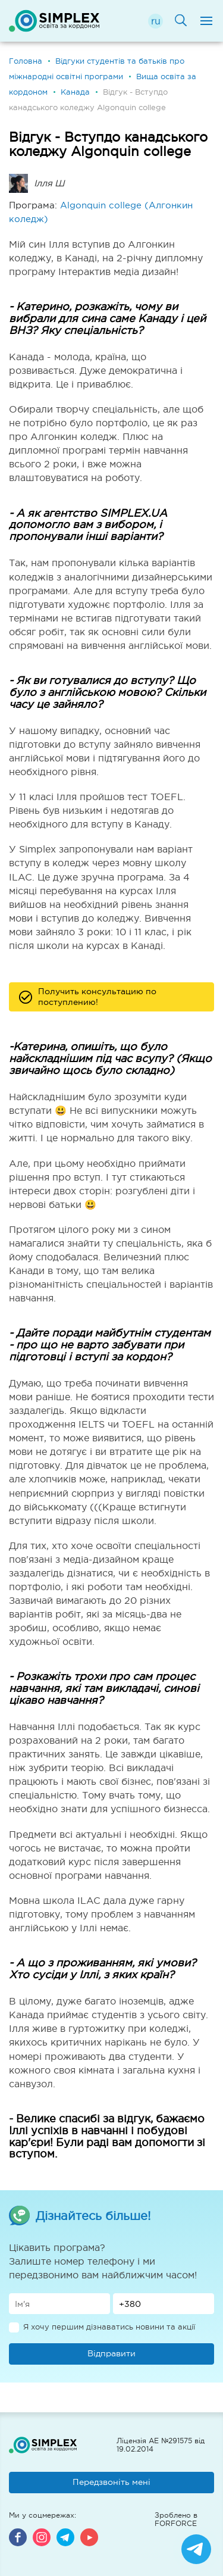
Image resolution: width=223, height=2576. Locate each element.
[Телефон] (163, 2303)
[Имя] (59, 2303)
